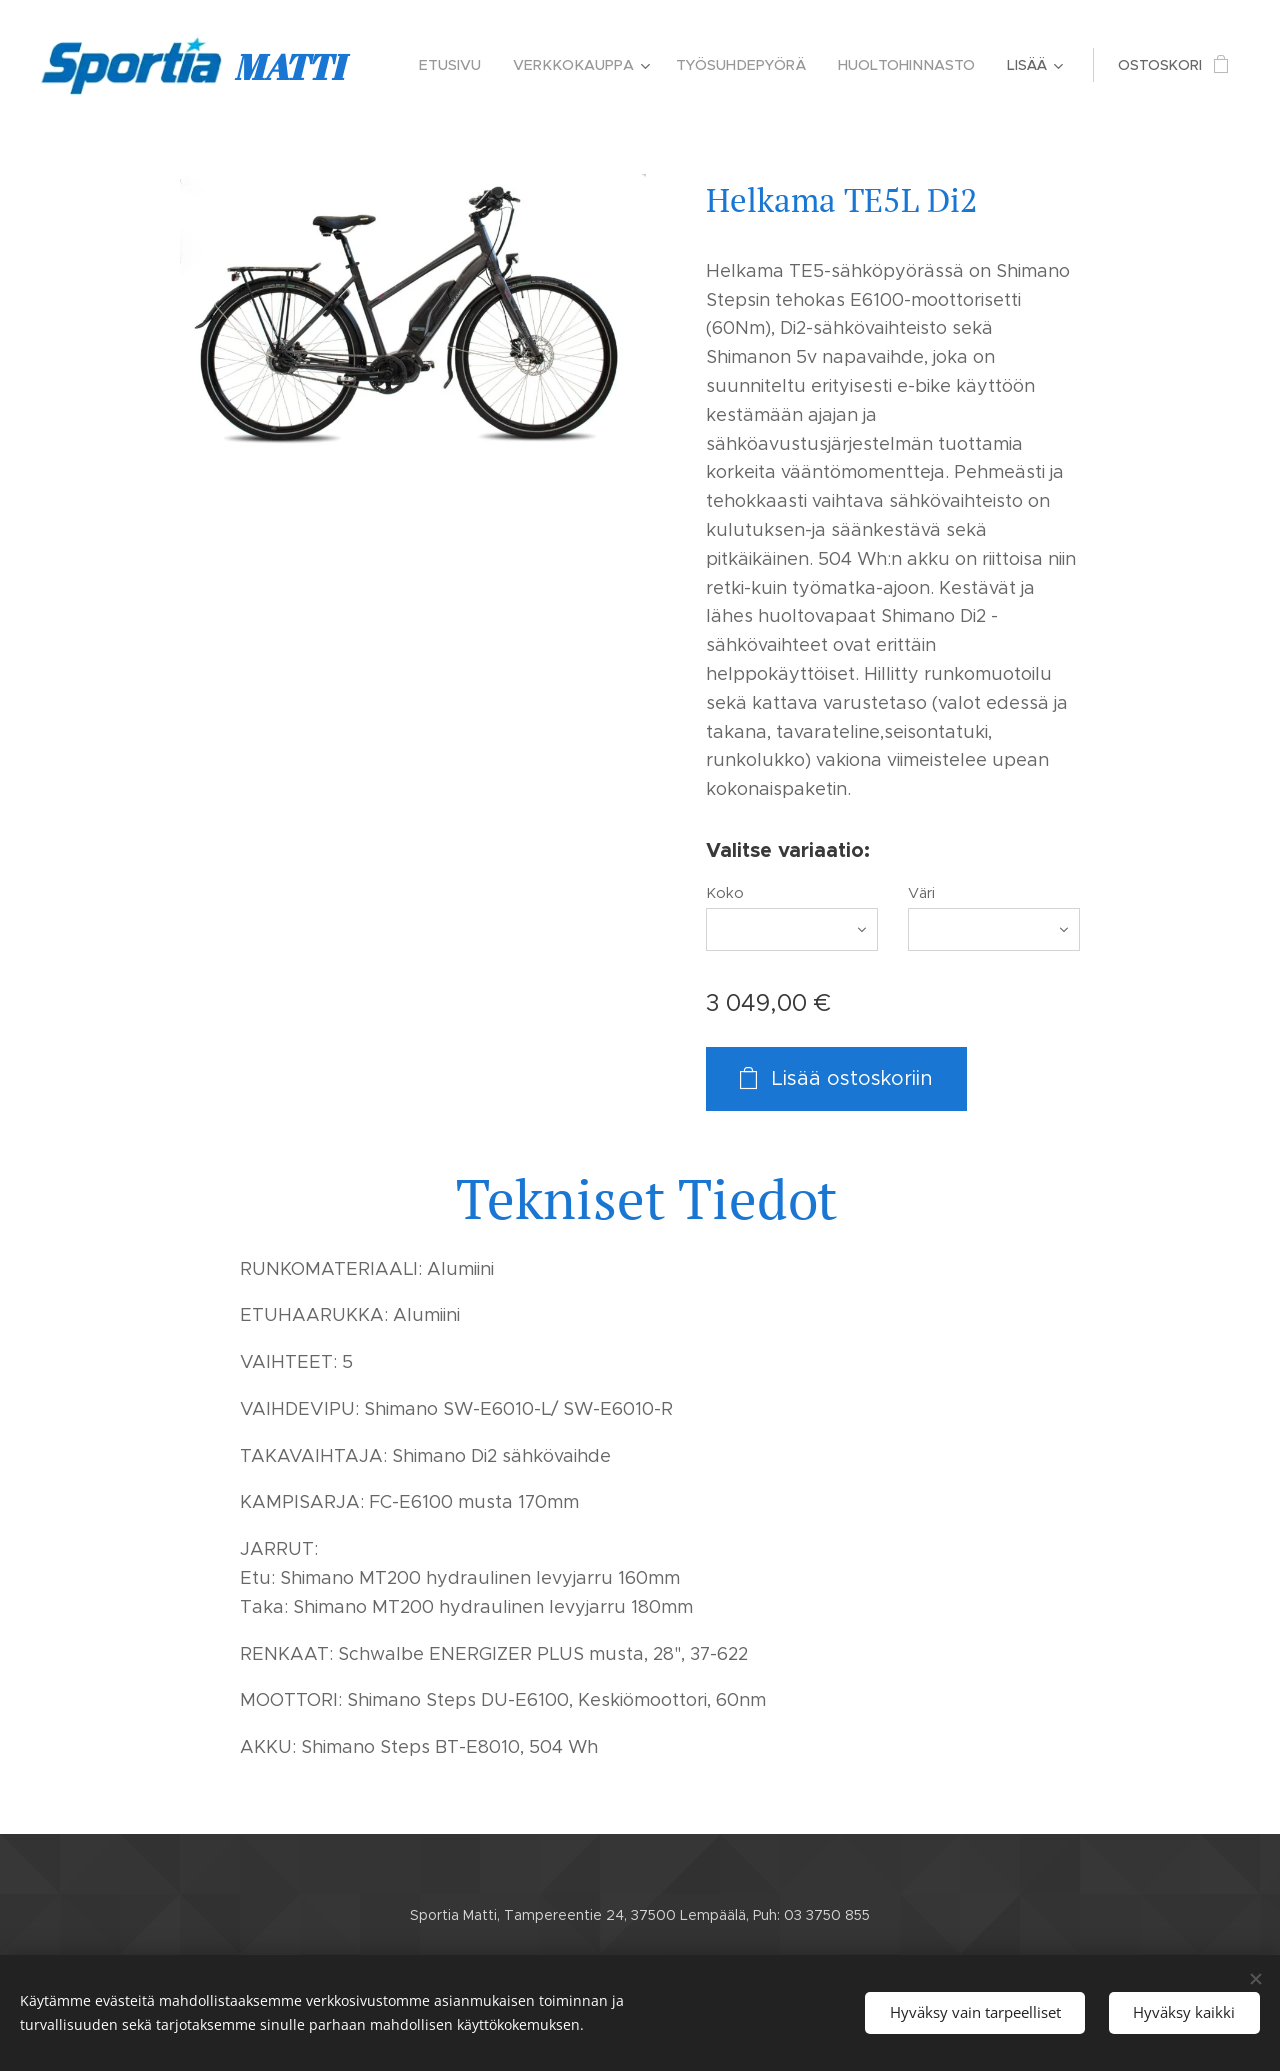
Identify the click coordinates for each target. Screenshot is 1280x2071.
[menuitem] (465, 65)
